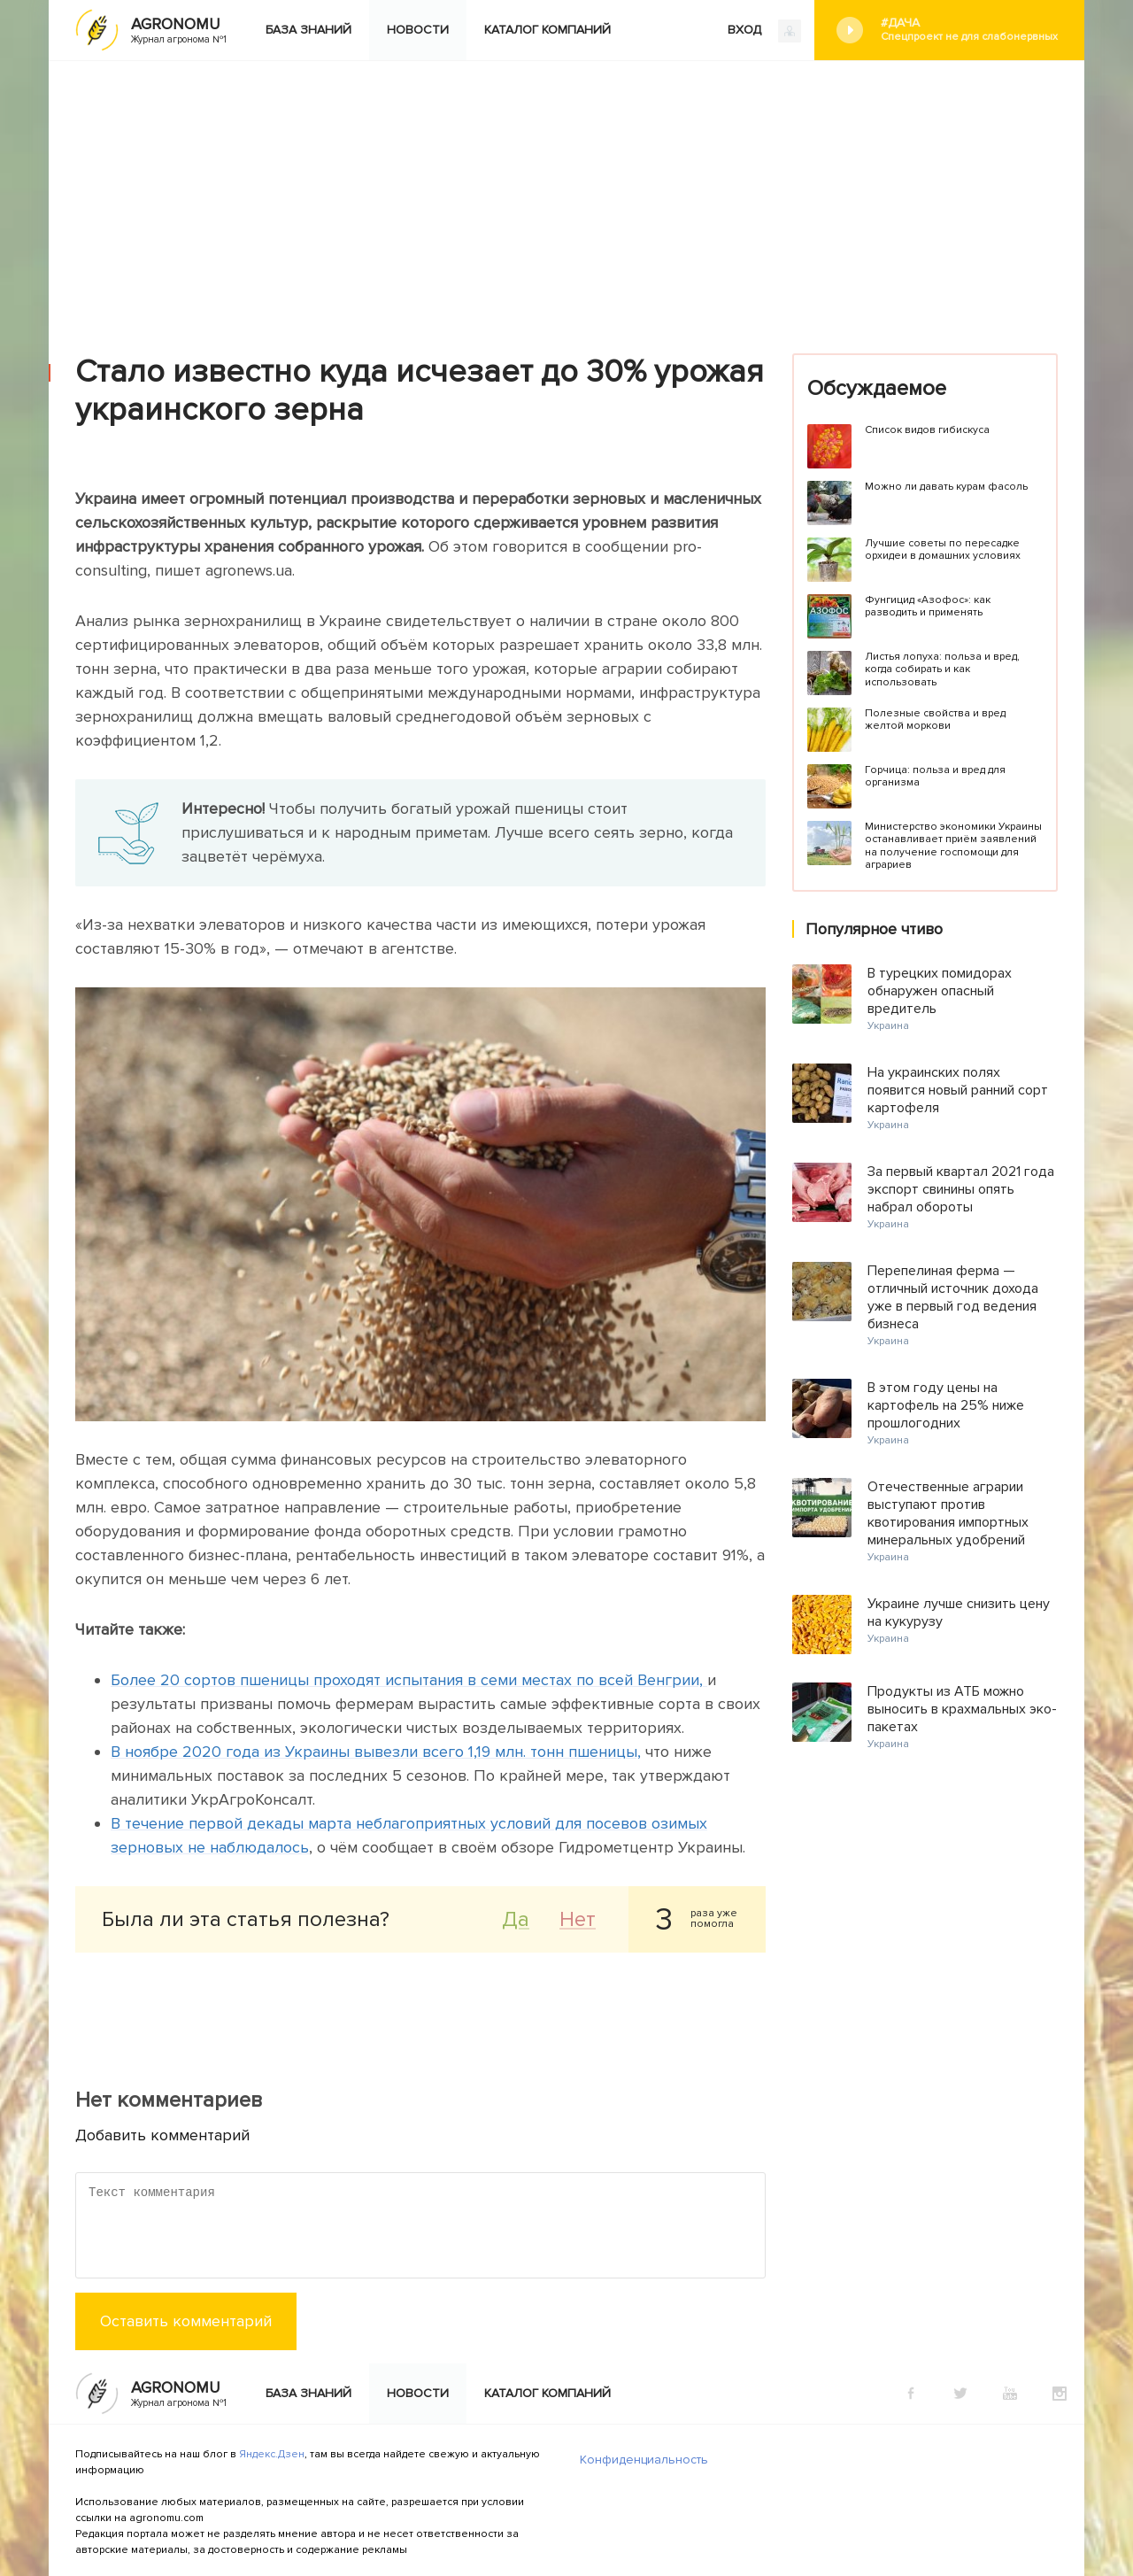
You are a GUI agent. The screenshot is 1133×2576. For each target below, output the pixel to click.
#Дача (969, 29)
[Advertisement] (566, 194)
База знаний (308, 29)
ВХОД (764, 31)
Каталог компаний (547, 29)
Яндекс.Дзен (271, 2454)
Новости (418, 29)
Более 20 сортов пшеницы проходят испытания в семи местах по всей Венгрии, (409, 1680)
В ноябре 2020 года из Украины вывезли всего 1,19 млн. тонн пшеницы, (376, 1751)
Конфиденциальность (644, 2459)
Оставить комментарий (186, 2321)
